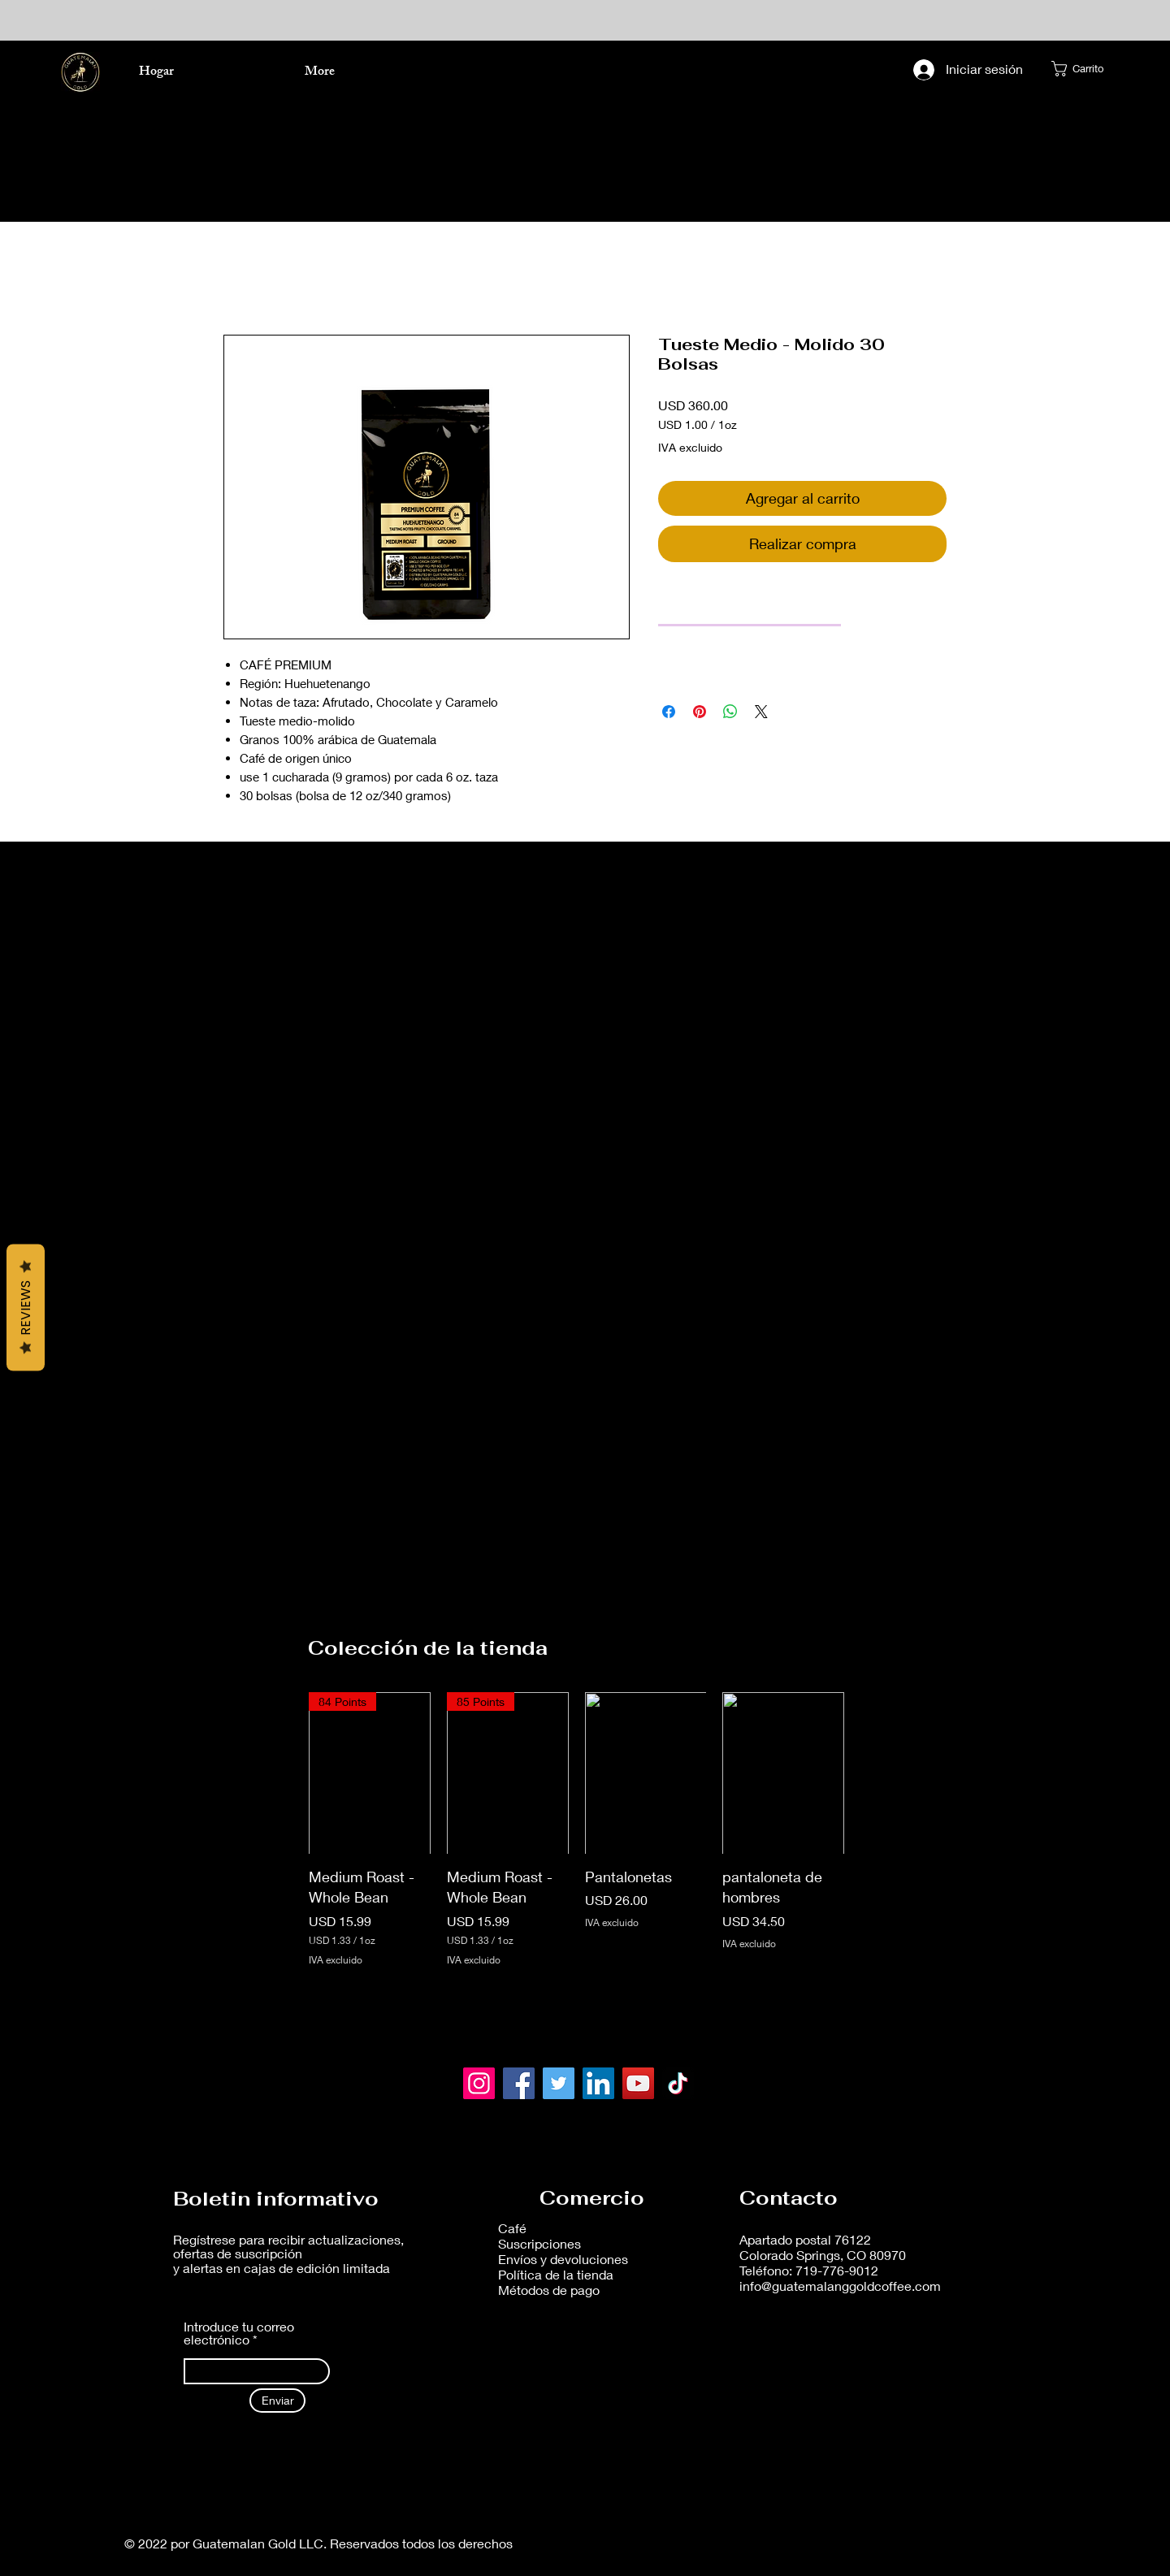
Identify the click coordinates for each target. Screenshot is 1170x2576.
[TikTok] (678, 2083)
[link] (750, 604)
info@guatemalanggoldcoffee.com (840, 2285)
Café (512, 2228)
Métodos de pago (549, 2289)
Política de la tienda (557, 2274)
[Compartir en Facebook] (668, 711)
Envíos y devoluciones (564, 2258)
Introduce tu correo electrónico (239, 2333)
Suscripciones (539, 2243)
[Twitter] (558, 2083)
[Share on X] (761, 711)
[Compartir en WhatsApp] (730, 711)
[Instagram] (479, 2083)
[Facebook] (519, 2083)
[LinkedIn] (598, 2083)
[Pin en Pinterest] (699, 711)
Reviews (25, 1307)
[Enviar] (277, 2400)
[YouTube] (638, 2083)
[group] (576, 1831)
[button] (1081, 68)
